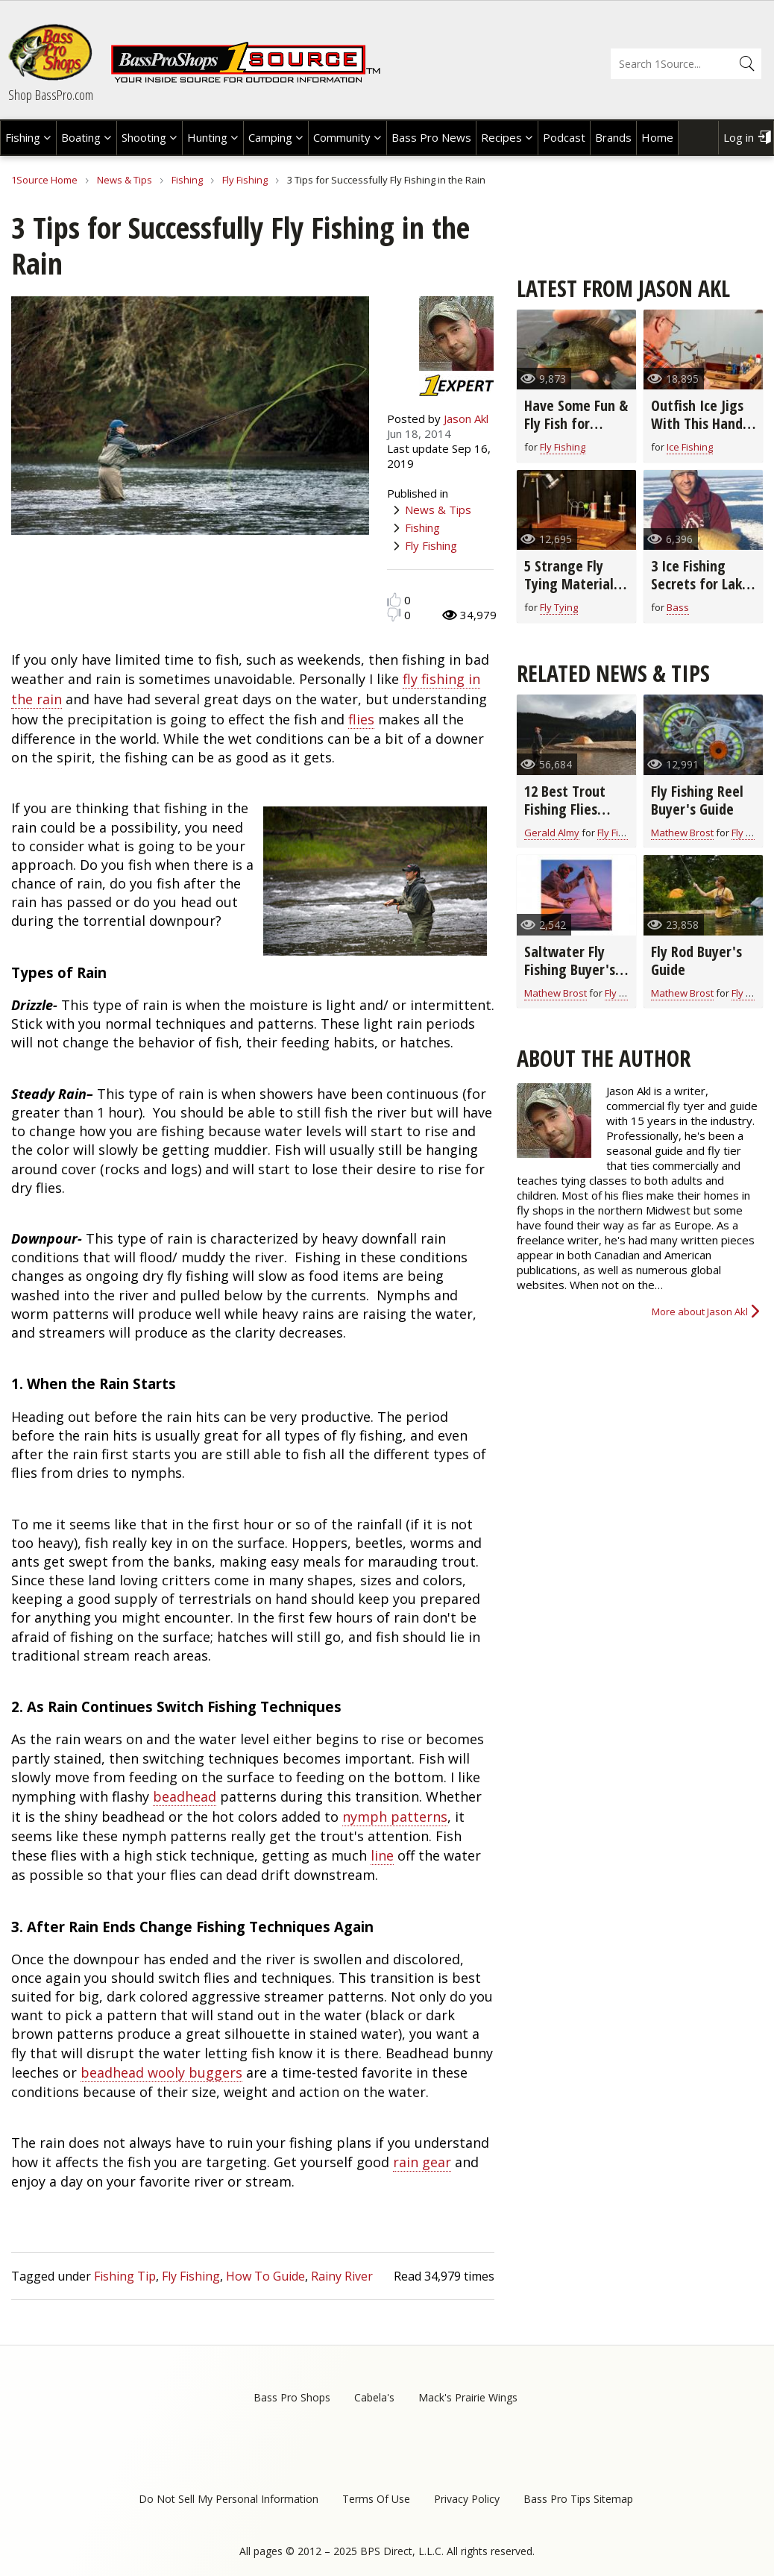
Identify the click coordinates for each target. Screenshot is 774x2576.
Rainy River (342, 2276)
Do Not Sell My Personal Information (228, 2499)
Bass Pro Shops (292, 2397)
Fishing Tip (125, 2276)
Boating (81, 137)
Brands (613, 137)
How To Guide (265, 2276)
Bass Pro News (431, 137)
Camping (270, 137)
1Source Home (44, 180)
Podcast (564, 137)
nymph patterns (394, 1817)
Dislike (394, 614)
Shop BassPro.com (50, 94)
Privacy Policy (467, 2499)
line (382, 1855)
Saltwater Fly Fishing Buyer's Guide (569, 969)
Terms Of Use (376, 2499)
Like (394, 599)
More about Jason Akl (700, 1311)
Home (657, 137)
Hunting (207, 137)
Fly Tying (559, 607)
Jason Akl (466, 418)
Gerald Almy (551, 832)
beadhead (184, 1796)
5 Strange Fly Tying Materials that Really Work (575, 584)
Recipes (501, 137)
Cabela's (374, 2397)
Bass (678, 607)
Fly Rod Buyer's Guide (696, 960)
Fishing (22, 137)
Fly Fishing (245, 180)
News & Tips (124, 180)
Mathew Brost (682, 832)
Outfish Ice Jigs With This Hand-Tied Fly (699, 423)
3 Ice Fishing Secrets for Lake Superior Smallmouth (700, 593)
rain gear (422, 2162)
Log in (738, 137)
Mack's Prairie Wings (467, 2397)
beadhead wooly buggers (161, 2072)
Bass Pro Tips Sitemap (578, 2499)
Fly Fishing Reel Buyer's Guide (697, 800)
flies (361, 719)
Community (342, 137)
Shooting (144, 137)
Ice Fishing (690, 447)
